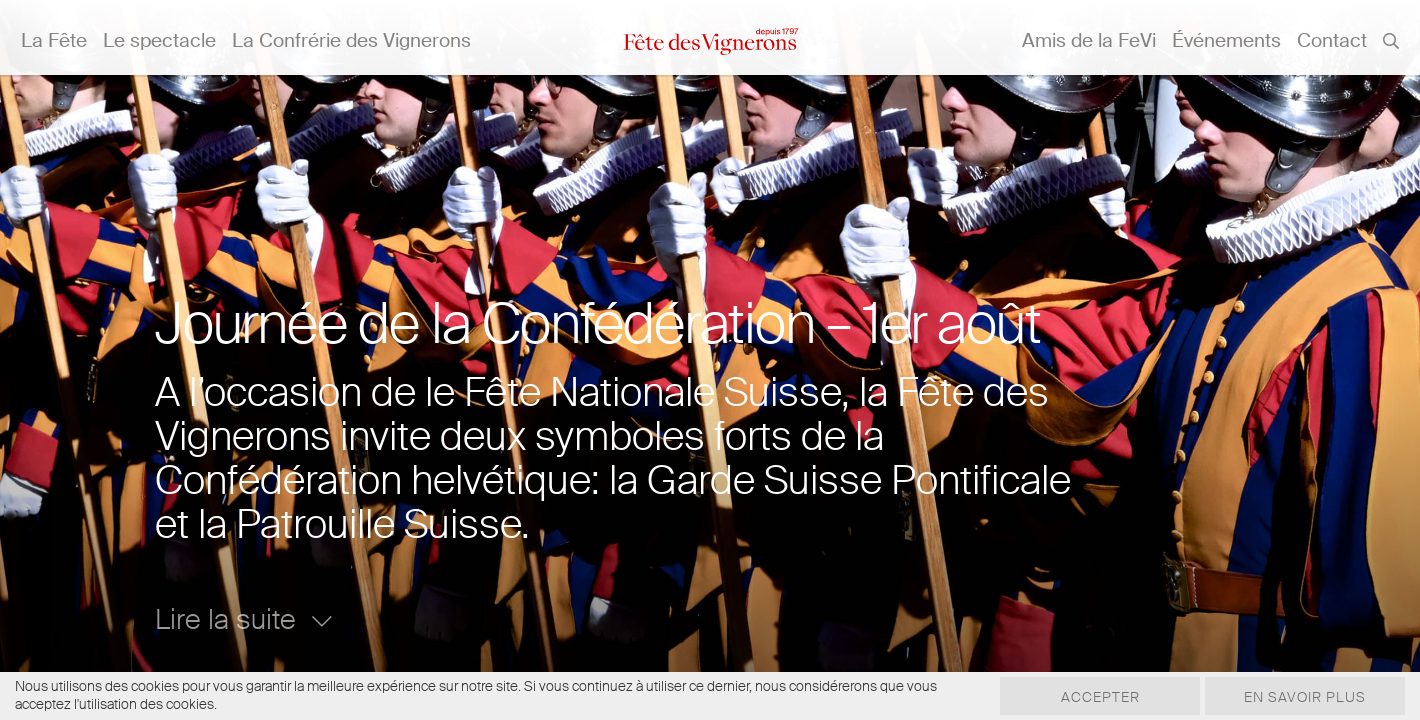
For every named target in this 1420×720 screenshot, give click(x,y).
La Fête (54, 40)
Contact (1332, 40)
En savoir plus (1305, 697)
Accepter (1100, 697)
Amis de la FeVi (1089, 40)
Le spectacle (159, 40)
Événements (1226, 40)
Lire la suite (243, 619)
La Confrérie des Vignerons (351, 40)
